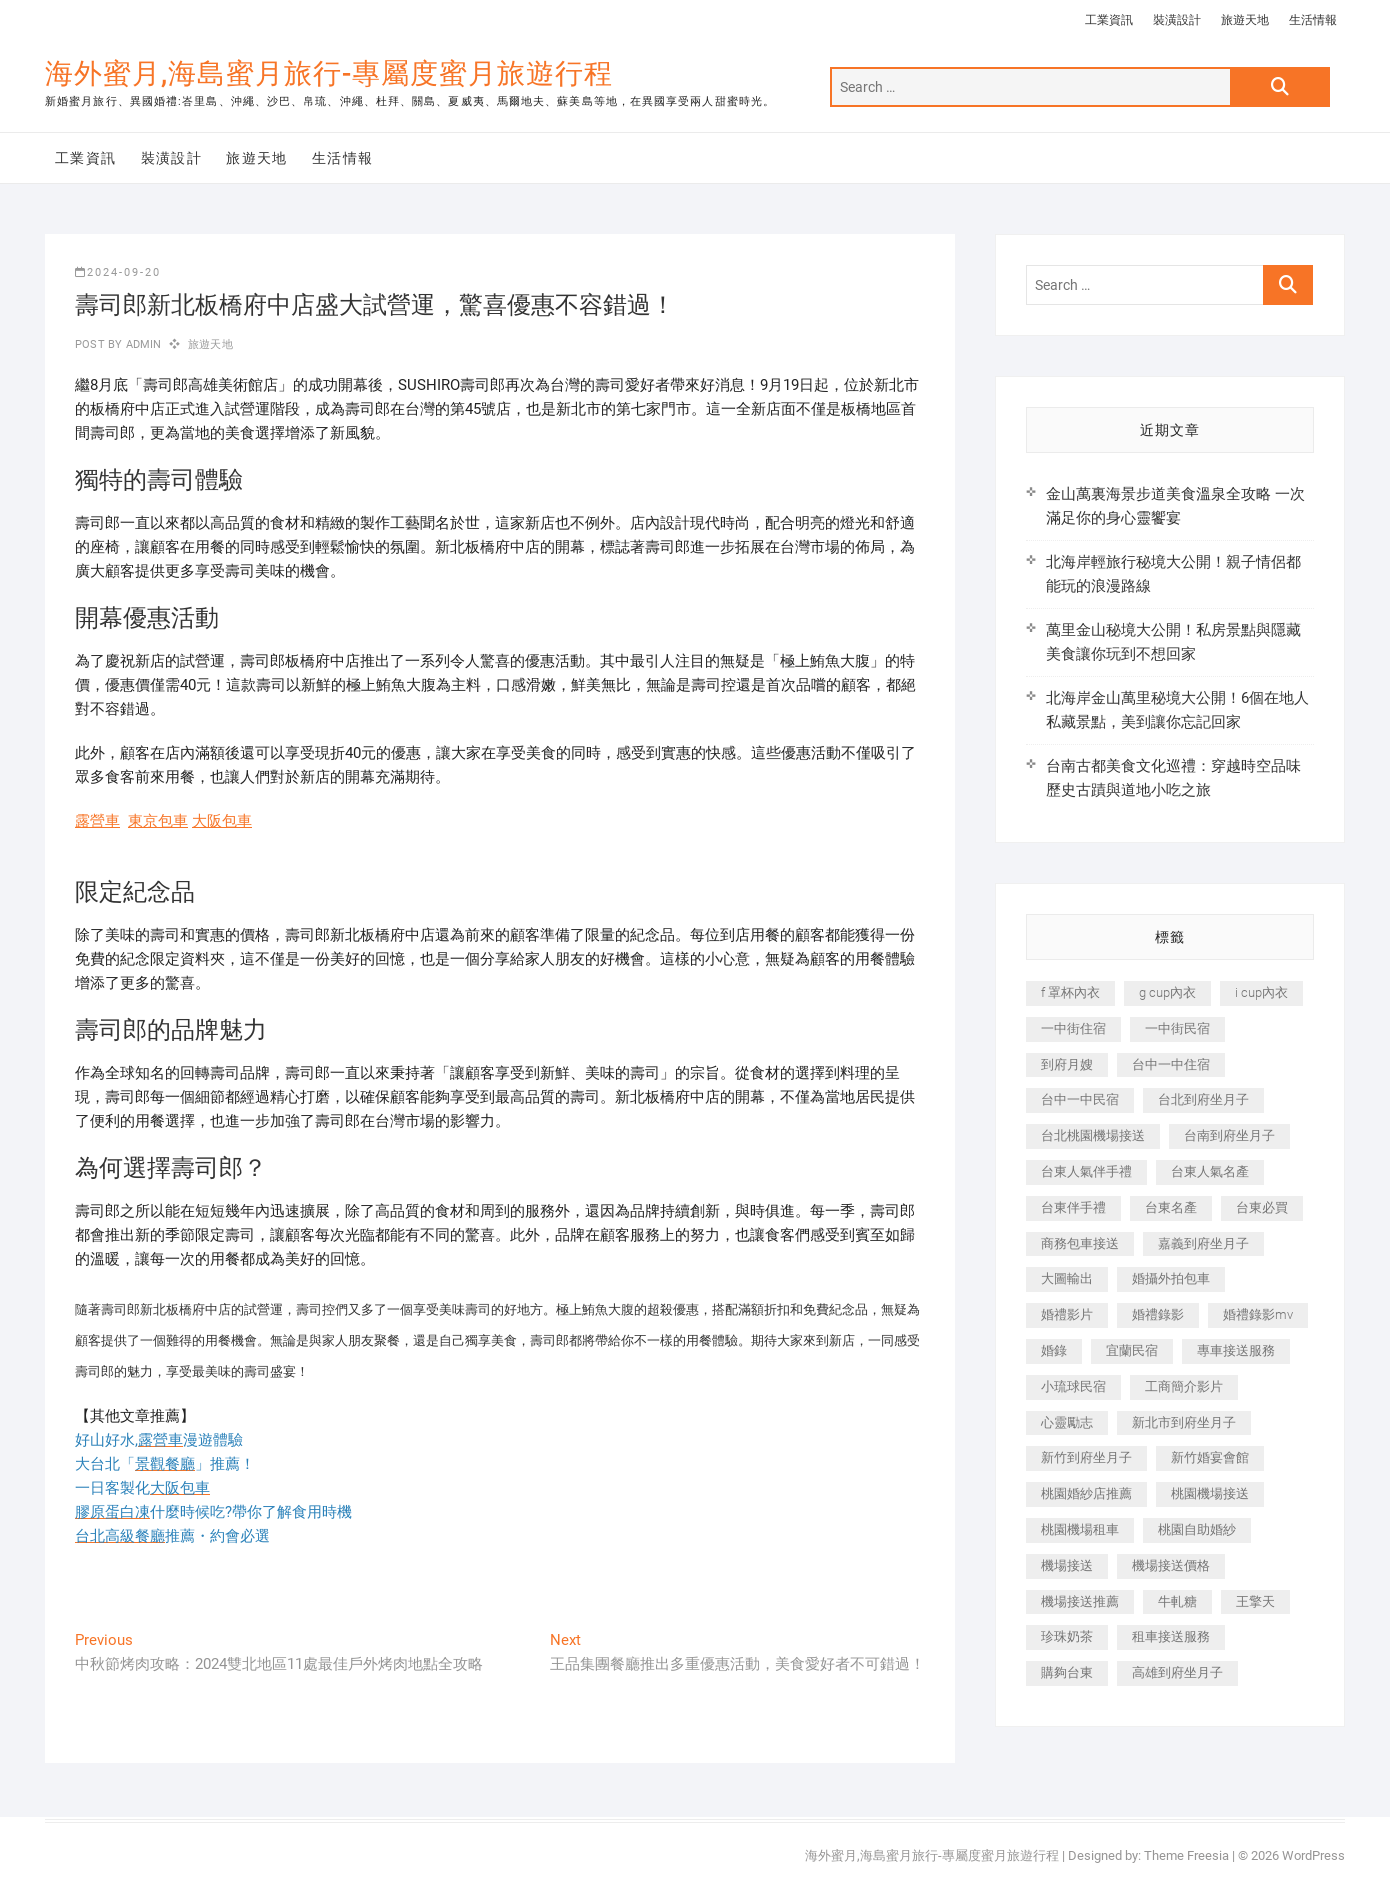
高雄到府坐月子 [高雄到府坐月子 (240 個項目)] (1177, 1672)
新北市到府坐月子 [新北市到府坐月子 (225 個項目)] (1184, 1422)
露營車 (97, 821)
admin (141, 344)
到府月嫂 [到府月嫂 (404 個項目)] (1067, 1064)
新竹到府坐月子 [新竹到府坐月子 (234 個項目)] (1086, 1457)
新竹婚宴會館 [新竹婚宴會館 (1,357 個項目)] (1210, 1457)
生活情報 (1313, 20)
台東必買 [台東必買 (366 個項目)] (1262, 1207)
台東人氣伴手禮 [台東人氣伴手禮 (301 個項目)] (1086, 1171)
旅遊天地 (1245, 20)
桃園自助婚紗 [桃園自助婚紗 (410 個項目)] (1197, 1529)
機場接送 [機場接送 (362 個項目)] (1067, 1565)
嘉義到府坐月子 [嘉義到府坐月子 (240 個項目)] (1203, 1243)
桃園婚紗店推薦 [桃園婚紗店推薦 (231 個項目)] (1086, 1493)
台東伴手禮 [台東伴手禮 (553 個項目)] (1073, 1207)
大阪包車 (222, 821)
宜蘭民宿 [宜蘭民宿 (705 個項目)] (1132, 1350)
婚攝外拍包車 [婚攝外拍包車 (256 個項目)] (1171, 1278)
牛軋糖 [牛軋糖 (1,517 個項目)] (1177, 1601)
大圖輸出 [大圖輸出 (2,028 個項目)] (1067, 1278)
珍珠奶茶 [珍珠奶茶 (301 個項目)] (1067, 1636)
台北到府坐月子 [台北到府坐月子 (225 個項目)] (1203, 1099)
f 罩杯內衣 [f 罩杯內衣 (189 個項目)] (1070, 992)
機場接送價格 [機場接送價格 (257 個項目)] (1171, 1565)
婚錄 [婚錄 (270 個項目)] (1054, 1350)
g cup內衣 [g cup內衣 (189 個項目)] (1167, 992)
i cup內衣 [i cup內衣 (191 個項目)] (1261, 992)
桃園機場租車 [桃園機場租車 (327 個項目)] (1080, 1529)
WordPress (1313, 1855)
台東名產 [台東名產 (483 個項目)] (1171, 1207)
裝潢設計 (1177, 20)
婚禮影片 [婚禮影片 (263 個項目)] (1067, 1314)
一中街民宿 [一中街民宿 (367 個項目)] (1177, 1028)
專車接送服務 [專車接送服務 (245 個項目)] (1236, 1350)
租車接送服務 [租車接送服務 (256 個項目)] (1171, 1636)
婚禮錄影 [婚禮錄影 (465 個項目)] (1158, 1314)
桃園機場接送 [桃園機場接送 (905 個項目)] (1210, 1493)
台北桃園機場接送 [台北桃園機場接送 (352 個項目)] (1093, 1135)
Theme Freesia (1186, 1855)
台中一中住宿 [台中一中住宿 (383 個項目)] (1171, 1064)
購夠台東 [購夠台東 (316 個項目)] (1067, 1672)
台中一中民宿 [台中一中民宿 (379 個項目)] (1080, 1099)
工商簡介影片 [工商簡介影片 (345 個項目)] (1184, 1386)
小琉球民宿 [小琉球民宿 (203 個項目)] (1073, 1386)
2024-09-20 (118, 272)
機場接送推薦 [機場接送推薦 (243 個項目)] (1080, 1601)
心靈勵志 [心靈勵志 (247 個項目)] (1067, 1422)
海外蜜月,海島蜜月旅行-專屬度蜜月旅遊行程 (329, 73)
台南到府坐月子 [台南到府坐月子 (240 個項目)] (1229, 1135)
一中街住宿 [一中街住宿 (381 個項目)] (1073, 1028)
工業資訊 (1109, 20)
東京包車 (158, 821)
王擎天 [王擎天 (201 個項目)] (1255, 1601)
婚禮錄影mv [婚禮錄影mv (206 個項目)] (1258, 1314)
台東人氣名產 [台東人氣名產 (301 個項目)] (1210, 1171)
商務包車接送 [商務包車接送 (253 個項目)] (1080, 1243)
